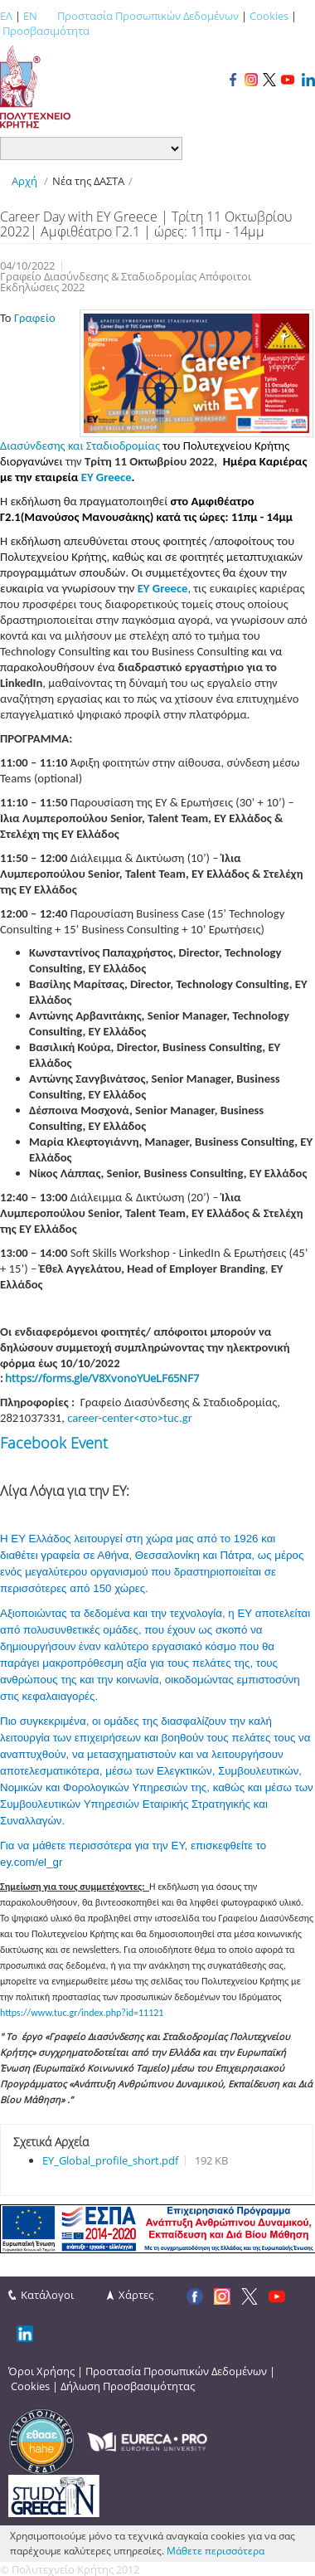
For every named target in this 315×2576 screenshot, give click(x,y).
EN (30, 15)
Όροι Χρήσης (41, 2371)
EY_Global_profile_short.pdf (110, 2160)
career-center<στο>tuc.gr (129, 1417)
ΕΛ (6, 15)
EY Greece (106, 477)
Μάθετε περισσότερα (215, 2551)
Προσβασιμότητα (46, 30)
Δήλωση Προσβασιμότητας (128, 2386)
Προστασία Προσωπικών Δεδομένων (148, 15)
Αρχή (24, 180)
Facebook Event (54, 1443)
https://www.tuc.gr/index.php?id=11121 (81, 2012)
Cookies (269, 15)
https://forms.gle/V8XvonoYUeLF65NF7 (102, 1378)
